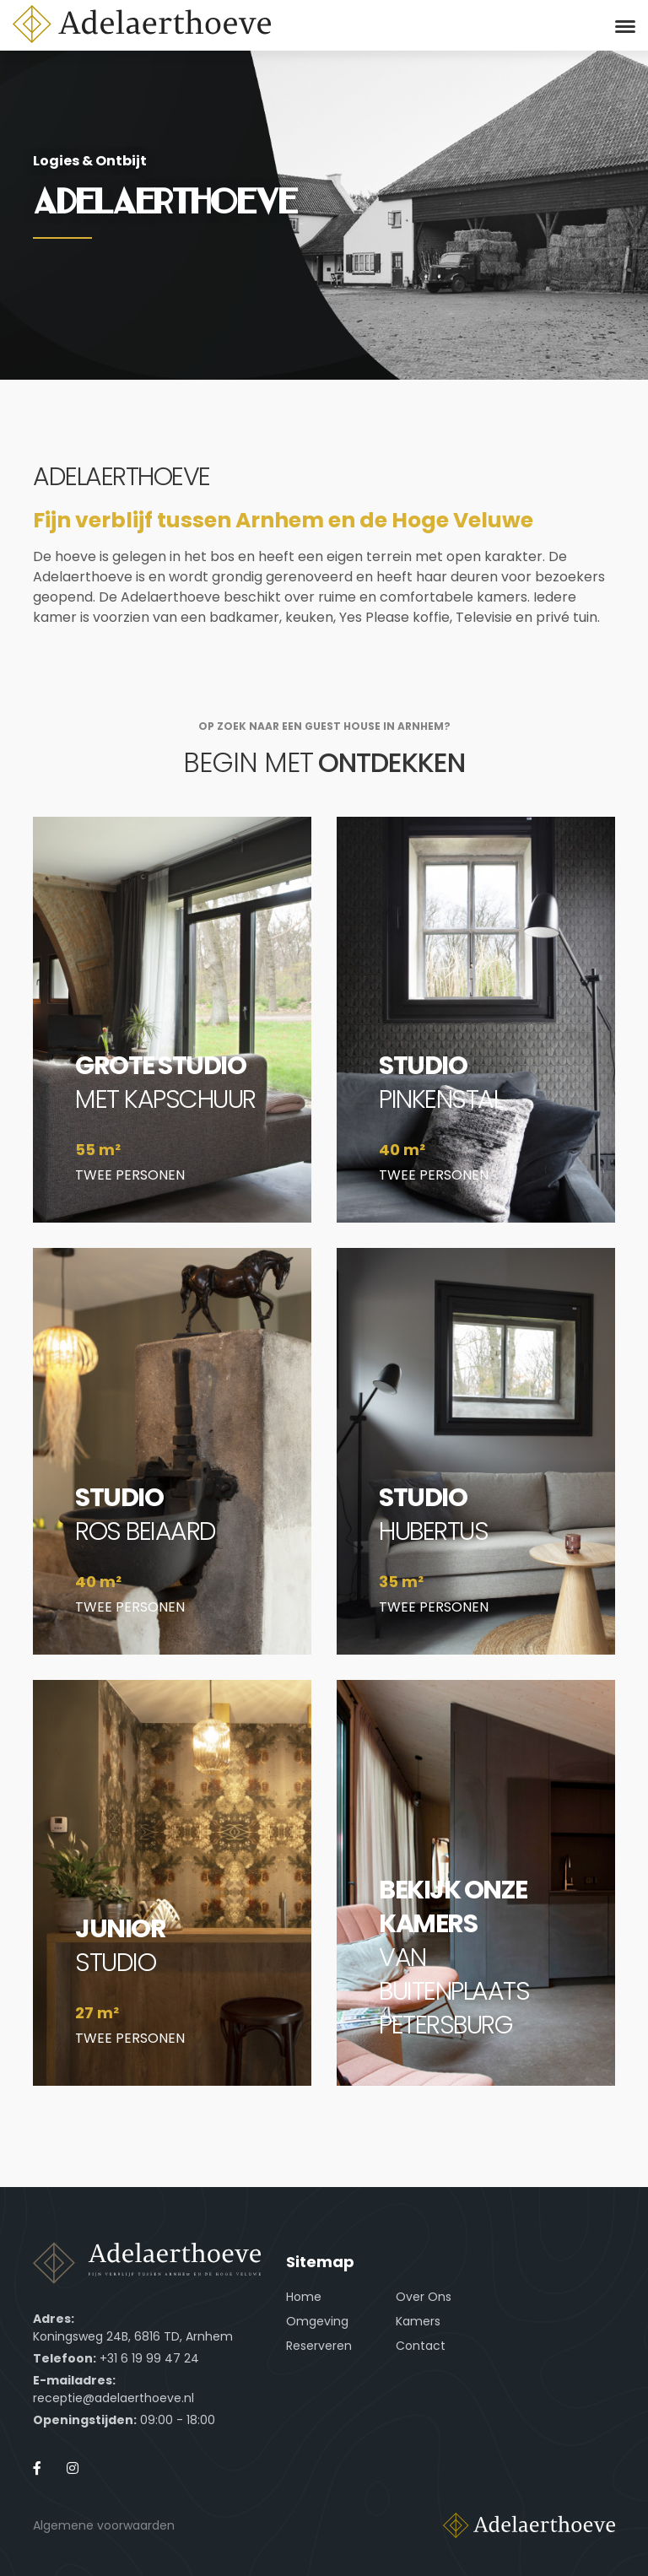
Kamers (418, 2321)
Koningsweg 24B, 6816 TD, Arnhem (133, 2336)
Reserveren (319, 2345)
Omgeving (317, 2321)
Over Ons (423, 2296)
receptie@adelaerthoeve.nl (113, 2398)
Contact (421, 2345)
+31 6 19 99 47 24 (149, 2358)
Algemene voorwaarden (104, 2525)
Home (303, 2296)
